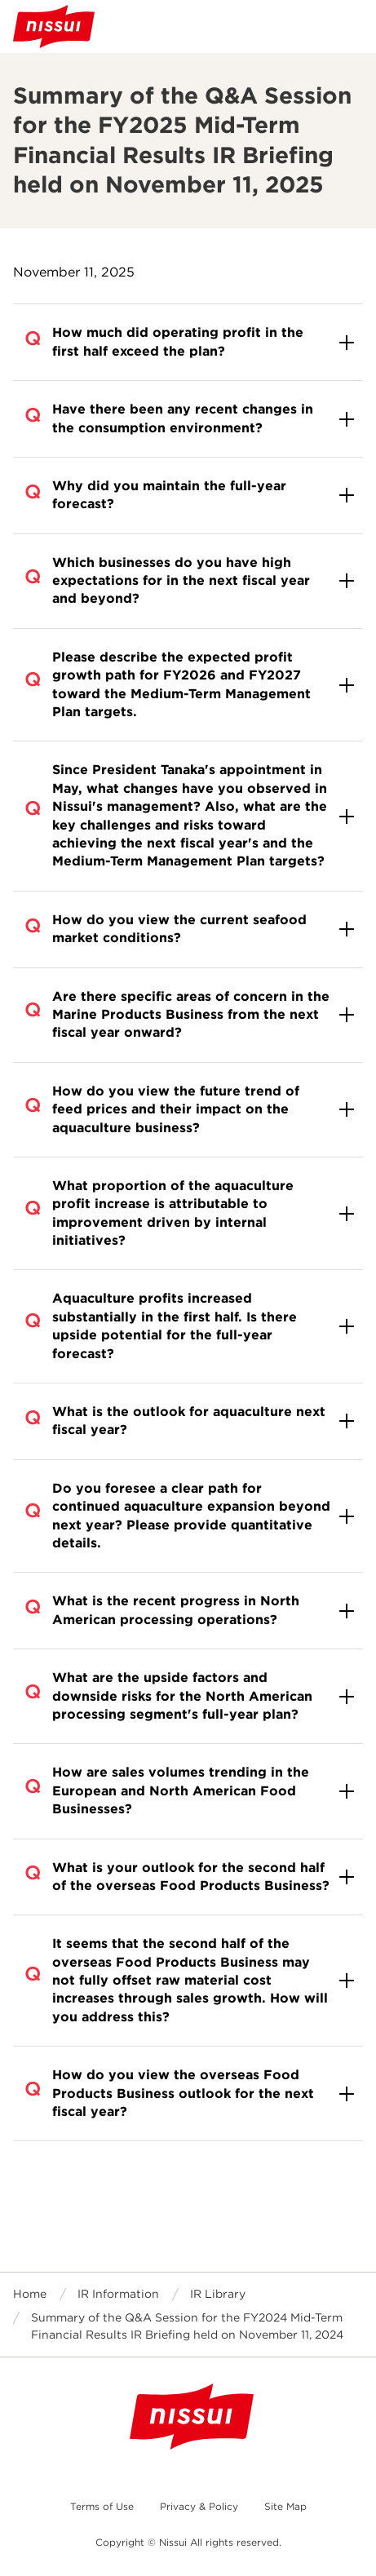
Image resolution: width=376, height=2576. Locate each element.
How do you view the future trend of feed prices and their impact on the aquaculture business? (175, 1109)
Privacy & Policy (199, 2506)
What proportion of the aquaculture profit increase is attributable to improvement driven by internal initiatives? (173, 1213)
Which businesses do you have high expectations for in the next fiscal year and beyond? (181, 581)
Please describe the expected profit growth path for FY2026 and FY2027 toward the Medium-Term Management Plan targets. (181, 684)
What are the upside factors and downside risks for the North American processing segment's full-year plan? (182, 1696)
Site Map (285, 2506)
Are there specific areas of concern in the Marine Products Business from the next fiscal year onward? (191, 1015)
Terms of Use (102, 2506)
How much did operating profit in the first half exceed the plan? (177, 341)
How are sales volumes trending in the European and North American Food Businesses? (180, 1790)
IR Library (218, 2293)
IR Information (118, 2293)
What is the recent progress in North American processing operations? (175, 1610)
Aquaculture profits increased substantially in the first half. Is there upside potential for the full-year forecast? (174, 1325)
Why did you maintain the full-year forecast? (169, 494)
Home (29, 2293)
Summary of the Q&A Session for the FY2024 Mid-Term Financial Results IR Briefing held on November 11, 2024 (187, 2326)
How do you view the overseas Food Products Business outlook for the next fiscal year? (183, 2093)
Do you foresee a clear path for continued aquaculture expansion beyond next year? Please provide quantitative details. (191, 1516)
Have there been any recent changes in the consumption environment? (182, 418)
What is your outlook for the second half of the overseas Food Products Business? (191, 1876)
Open (349, 26)
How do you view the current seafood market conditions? (179, 928)
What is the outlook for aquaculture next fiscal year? (188, 1420)
